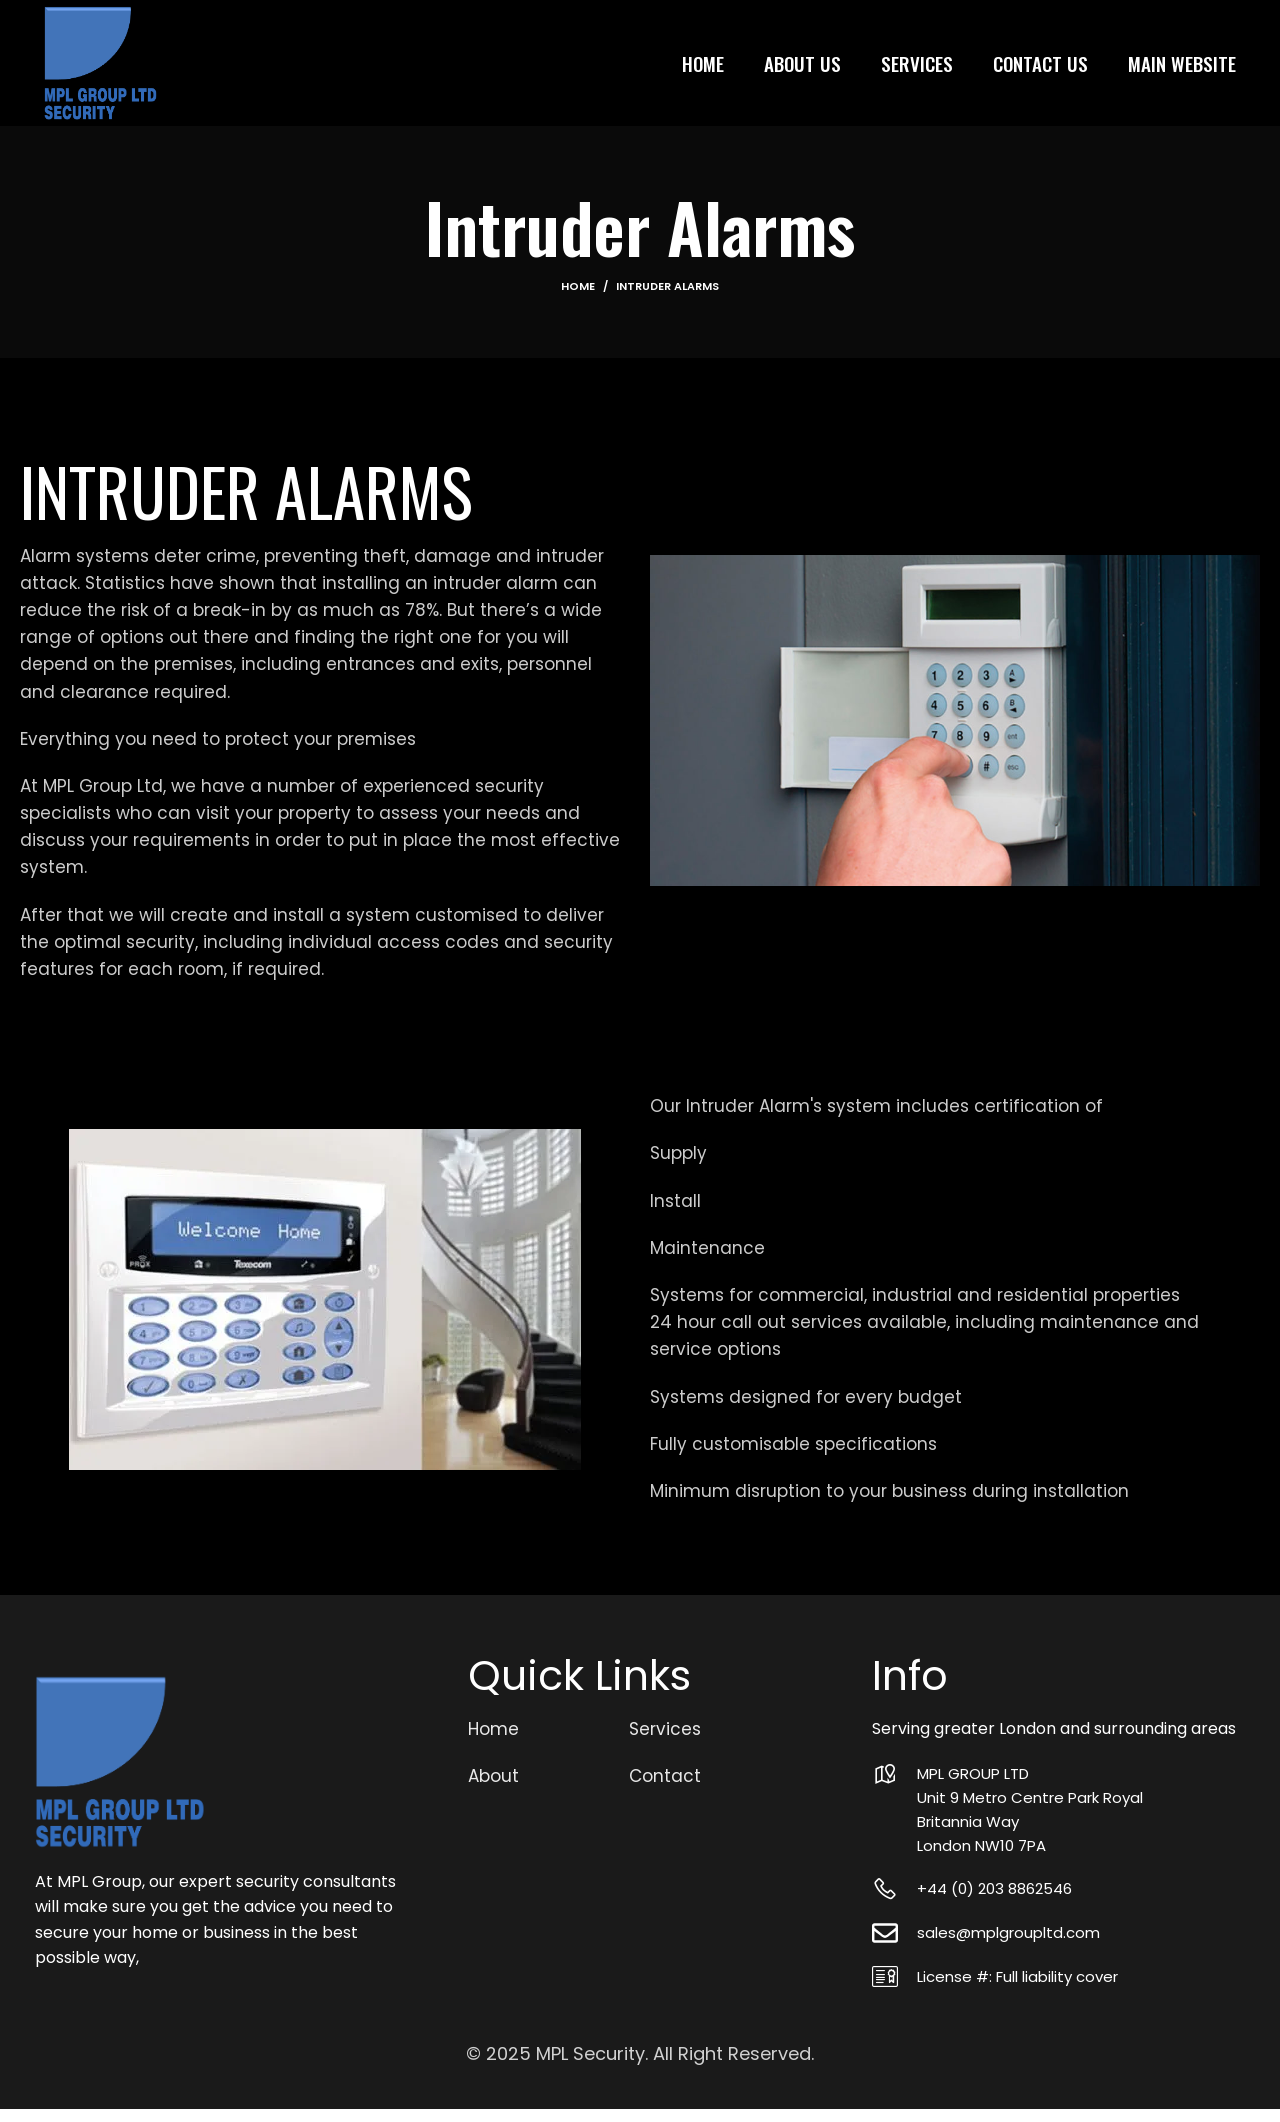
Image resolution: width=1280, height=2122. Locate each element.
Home (578, 300)
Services (665, 1743)
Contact (665, 1790)
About (493, 1790)
